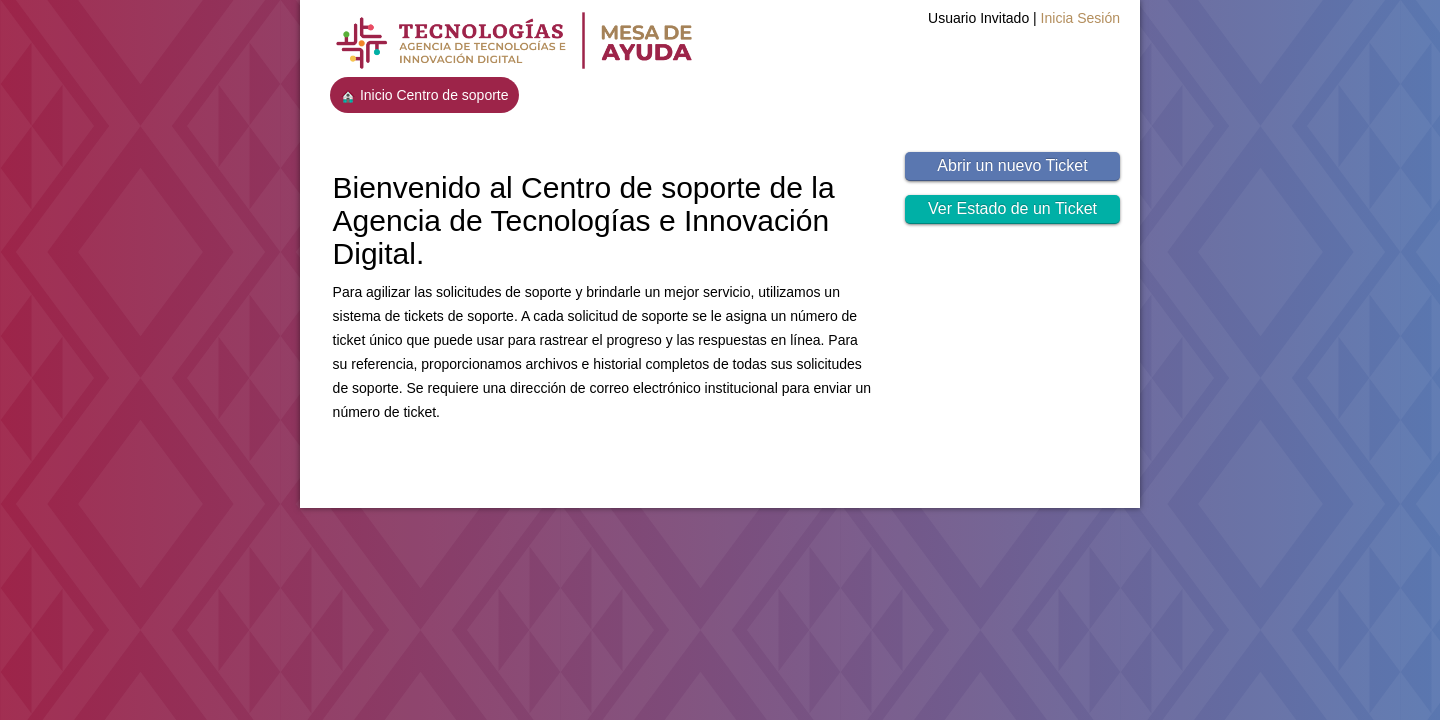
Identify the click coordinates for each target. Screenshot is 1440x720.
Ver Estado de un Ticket (1012, 208)
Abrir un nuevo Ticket (1012, 165)
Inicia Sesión (1080, 18)
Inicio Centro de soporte (424, 95)
